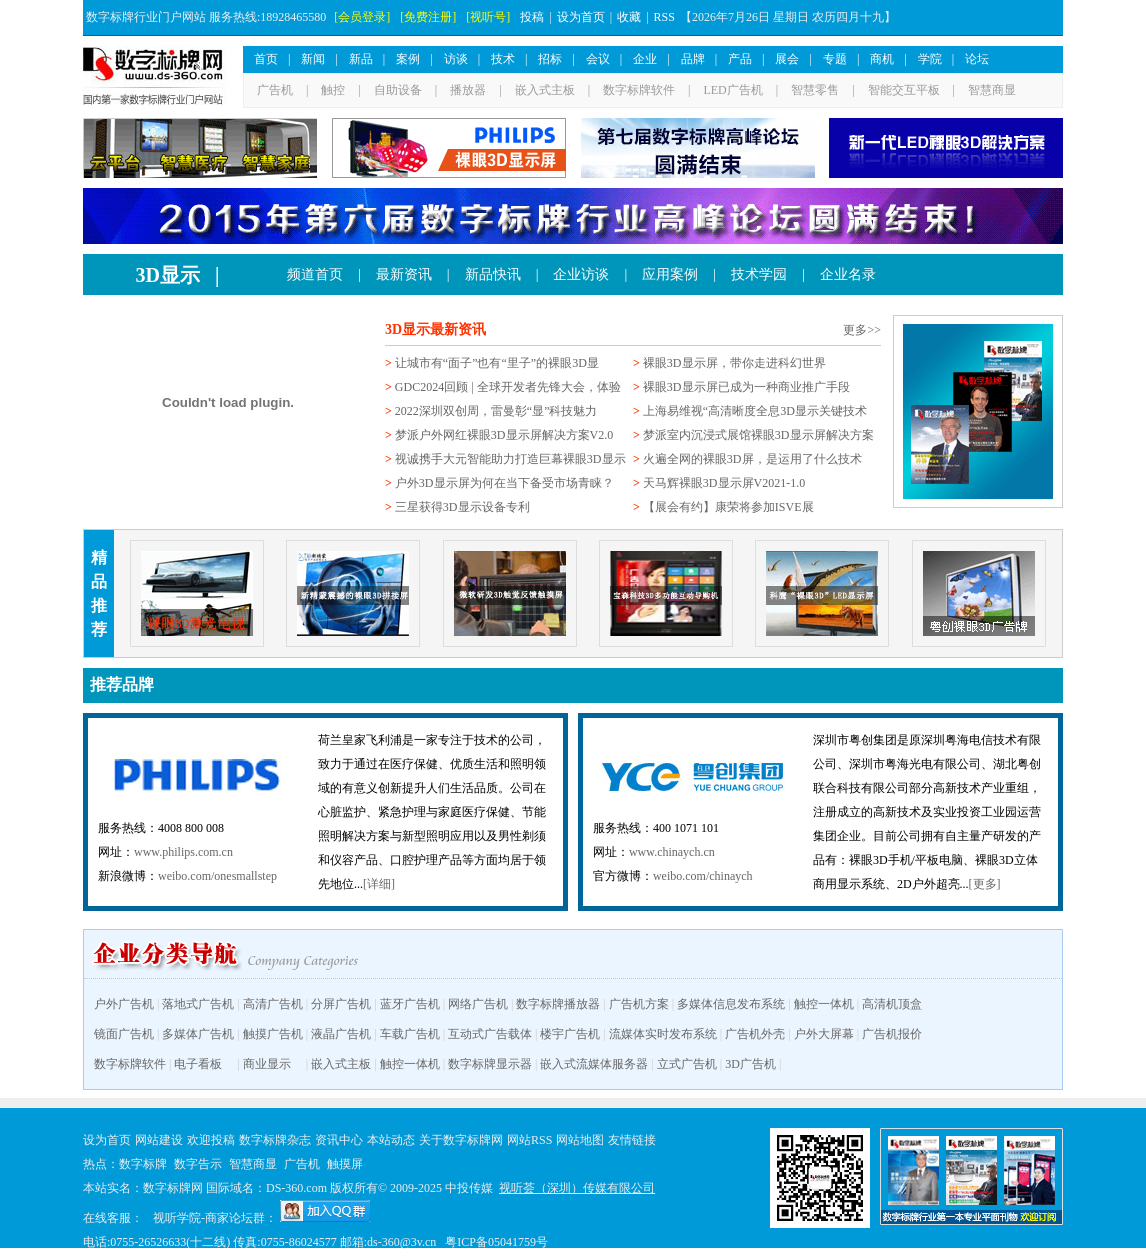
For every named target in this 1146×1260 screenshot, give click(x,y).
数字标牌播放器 (558, 1004)
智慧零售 (815, 90)
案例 (408, 59)
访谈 (456, 59)
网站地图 (580, 1140)
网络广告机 (478, 1004)
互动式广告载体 (490, 1034)
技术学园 (759, 274)
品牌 (693, 59)
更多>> (862, 330)
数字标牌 (143, 1164)
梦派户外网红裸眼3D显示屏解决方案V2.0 (504, 435)
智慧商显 (992, 90)
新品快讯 (493, 274)
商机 (882, 59)
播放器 (468, 90)
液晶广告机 (341, 1034)
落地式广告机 (198, 1004)
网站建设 (159, 1140)
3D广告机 (750, 1064)
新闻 (313, 59)
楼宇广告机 (570, 1034)
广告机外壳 (755, 1034)
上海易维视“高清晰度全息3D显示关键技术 (755, 411)
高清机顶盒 (892, 1004)
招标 (550, 59)
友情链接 (632, 1140)
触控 (333, 90)
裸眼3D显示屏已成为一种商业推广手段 (746, 387)
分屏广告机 (341, 1004)
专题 (835, 59)
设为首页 (581, 17)
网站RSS (529, 1140)
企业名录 (848, 274)
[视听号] (488, 17)
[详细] (379, 884)
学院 (930, 59)
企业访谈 (581, 274)
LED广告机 (732, 90)
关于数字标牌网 (461, 1140)
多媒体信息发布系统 (731, 1004)
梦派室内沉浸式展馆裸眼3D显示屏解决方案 (758, 435)
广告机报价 (892, 1034)
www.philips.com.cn (183, 852)
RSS (664, 17)
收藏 (629, 17)
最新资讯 (404, 274)
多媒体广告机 (198, 1034)
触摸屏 (345, 1164)
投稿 (532, 17)
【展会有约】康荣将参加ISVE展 (728, 507)
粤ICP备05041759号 (496, 1242)
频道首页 (315, 274)
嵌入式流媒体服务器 (594, 1064)
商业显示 (267, 1064)
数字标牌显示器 (490, 1064)
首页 (266, 59)
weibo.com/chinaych (703, 876)
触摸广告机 (273, 1034)
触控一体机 (824, 1004)
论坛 (977, 59)
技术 (503, 59)
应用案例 (670, 274)
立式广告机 (687, 1064)
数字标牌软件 (639, 90)
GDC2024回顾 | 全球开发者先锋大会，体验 (508, 387)
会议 (598, 59)
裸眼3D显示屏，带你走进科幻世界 (734, 363)
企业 (645, 59)
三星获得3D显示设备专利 (462, 507)
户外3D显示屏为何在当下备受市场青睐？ (504, 483)
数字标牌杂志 (275, 1140)
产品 (740, 59)
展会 (787, 59)
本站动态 (391, 1140)
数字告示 (198, 1164)
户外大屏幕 (824, 1034)
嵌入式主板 (545, 90)
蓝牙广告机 (410, 1004)
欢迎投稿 (211, 1140)
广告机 (275, 90)
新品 (361, 59)
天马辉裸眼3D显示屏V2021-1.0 (724, 483)
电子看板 (198, 1064)
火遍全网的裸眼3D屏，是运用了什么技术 (752, 459)
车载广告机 (410, 1034)
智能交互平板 (904, 90)
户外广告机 (124, 1004)
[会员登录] (362, 17)
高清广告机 (273, 1004)
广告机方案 (639, 1004)
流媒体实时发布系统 (663, 1034)
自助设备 (398, 90)
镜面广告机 (124, 1034)
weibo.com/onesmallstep (217, 876)
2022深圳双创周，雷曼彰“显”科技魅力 (496, 411)
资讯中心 (339, 1140)
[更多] (985, 884)
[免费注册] (428, 17)
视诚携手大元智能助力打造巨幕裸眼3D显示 (510, 459)
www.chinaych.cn (672, 852)
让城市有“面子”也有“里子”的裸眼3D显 (497, 363)
